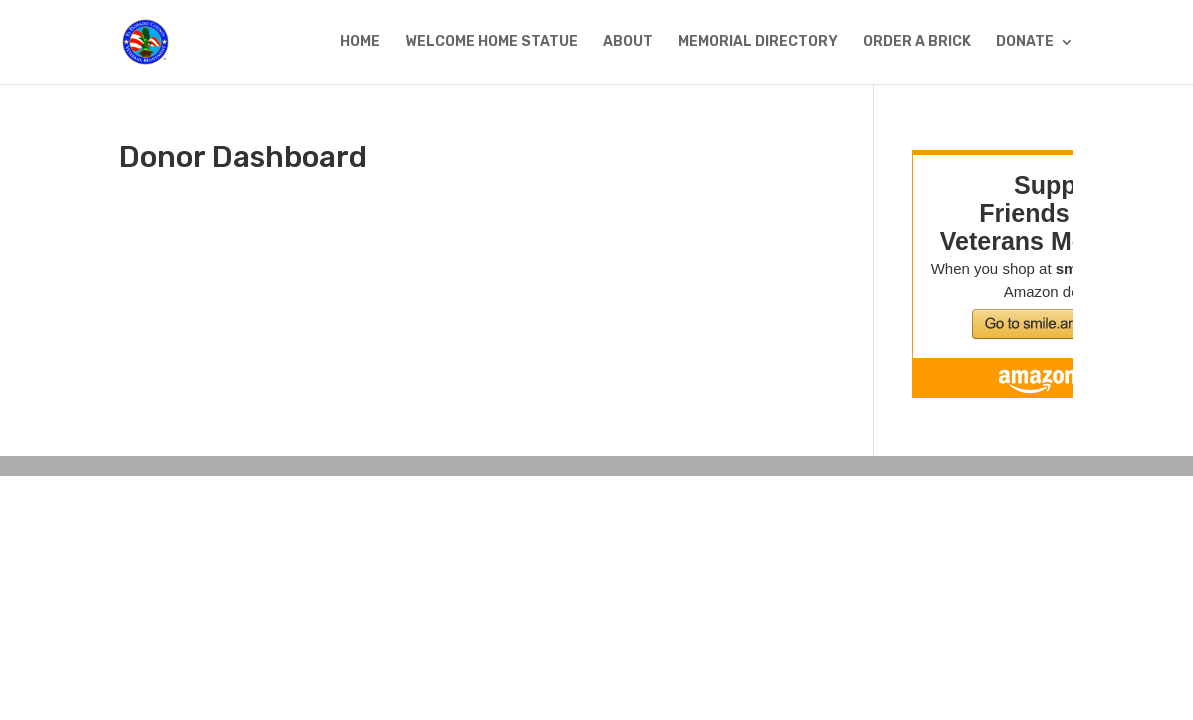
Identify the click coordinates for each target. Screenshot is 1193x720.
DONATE (1025, 42)
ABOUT (628, 42)
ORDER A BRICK (917, 42)
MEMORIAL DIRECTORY (758, 42)
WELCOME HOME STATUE (491, 42)
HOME (360, 42)
